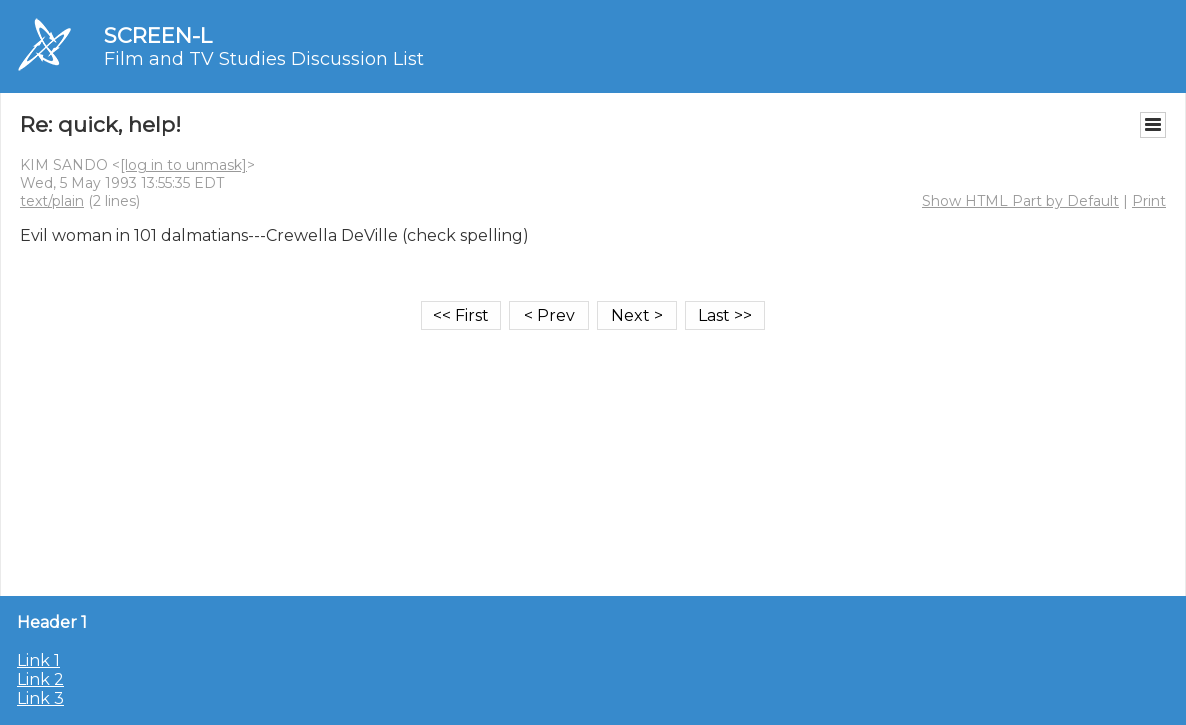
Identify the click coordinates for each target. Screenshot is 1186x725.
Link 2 (40, 679)
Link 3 (40, 698)
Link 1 (38, 660)
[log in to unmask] (183, 165)
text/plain (52, 201)
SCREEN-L (158, 35)
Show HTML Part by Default (1020, 201)
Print (1149, 201)
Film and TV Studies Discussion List (264, 59)
